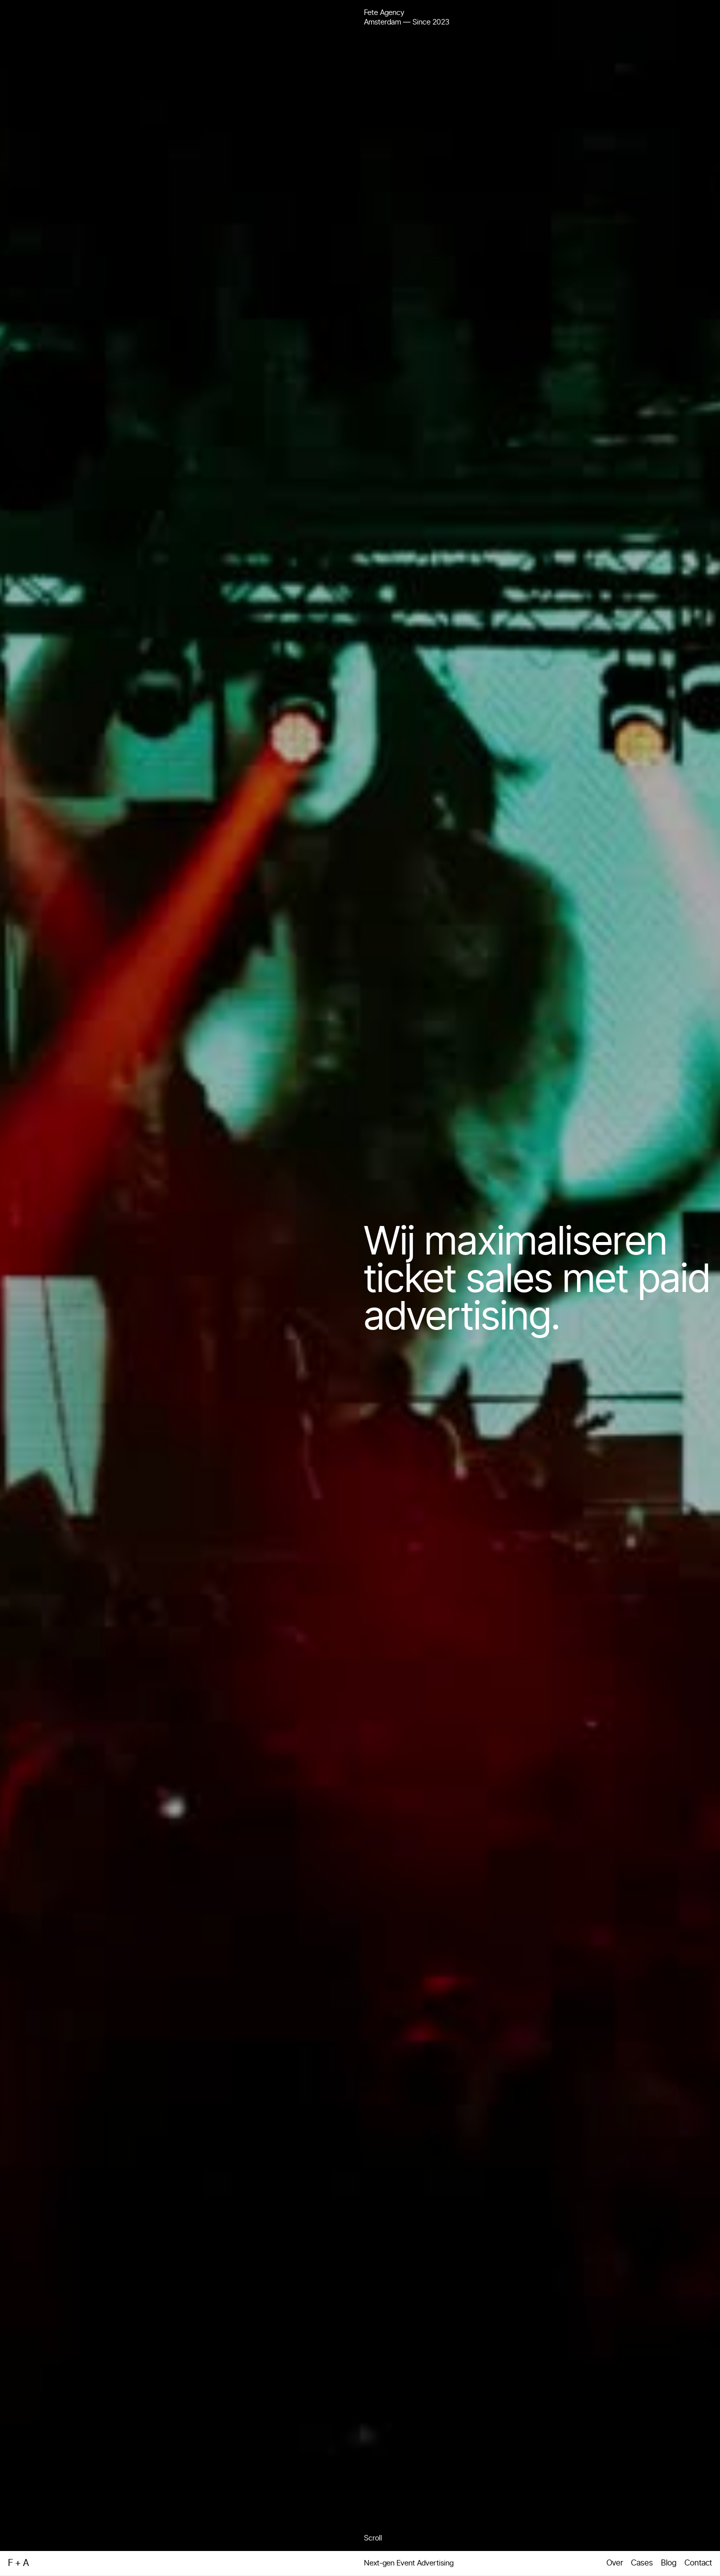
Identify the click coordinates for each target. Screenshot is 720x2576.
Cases (642, 2563)
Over (614, 2563)
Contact (698, 2563)
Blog (668, 2563)
